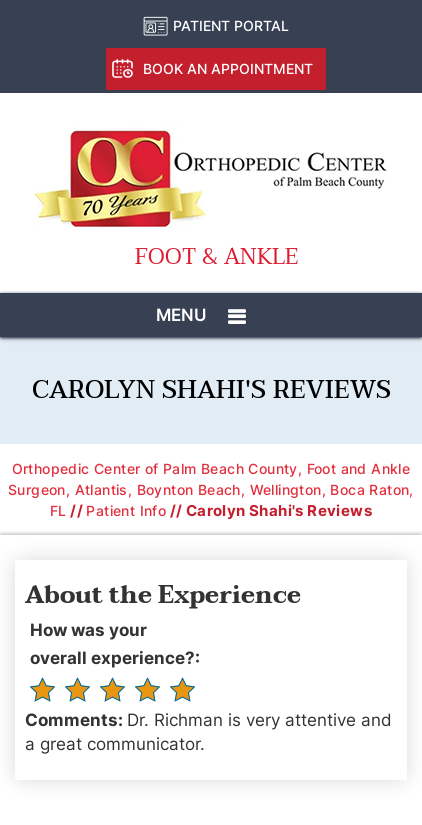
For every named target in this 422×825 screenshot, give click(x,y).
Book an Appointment (228, 68)
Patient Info (126, 510)
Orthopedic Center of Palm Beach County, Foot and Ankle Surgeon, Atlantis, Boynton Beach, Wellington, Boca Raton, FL (211, 489)
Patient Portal (231, 25)
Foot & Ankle (216, 257)
